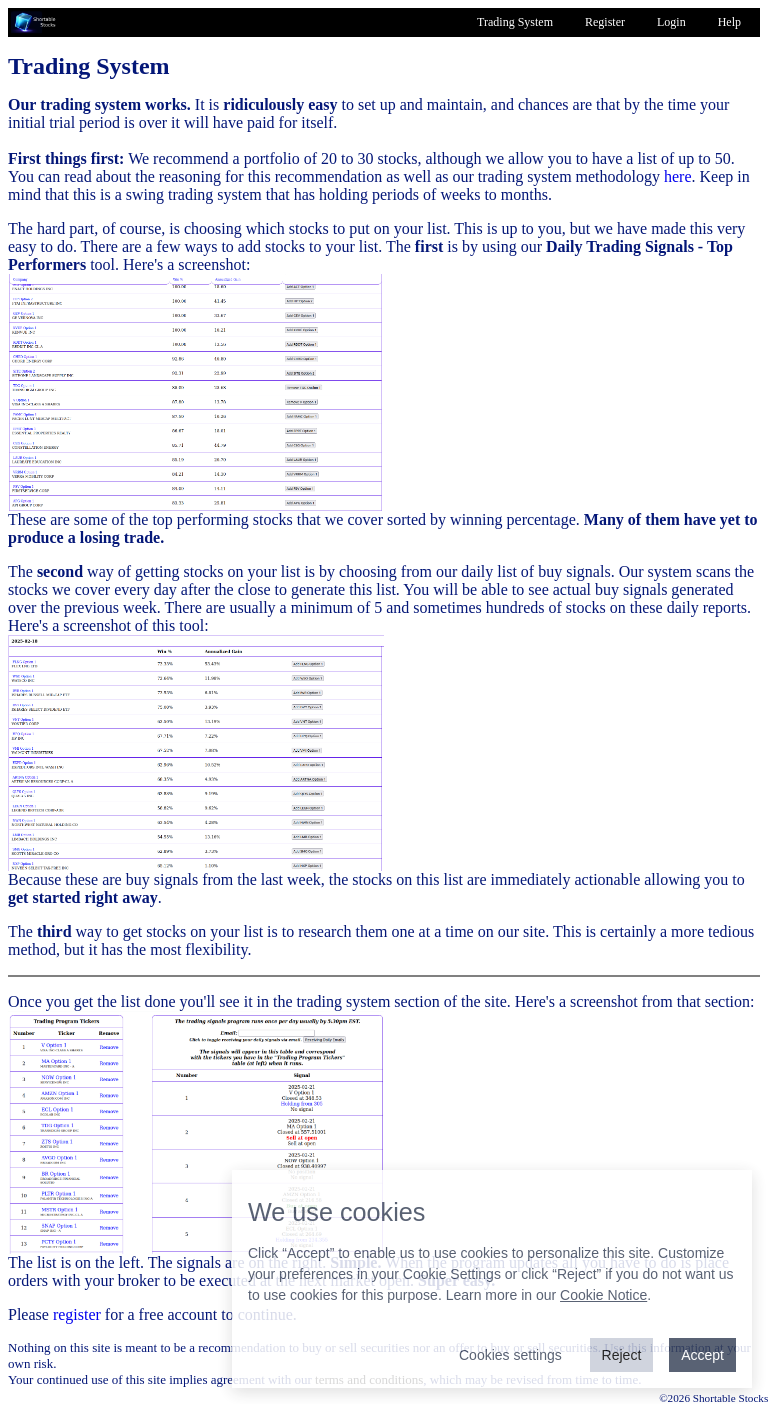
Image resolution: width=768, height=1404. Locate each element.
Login (671, 22)
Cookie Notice (603, 1295)
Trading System (515, 22)
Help (729, 22)
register (77, 1314)
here (678, 176)
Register (605, 22)
